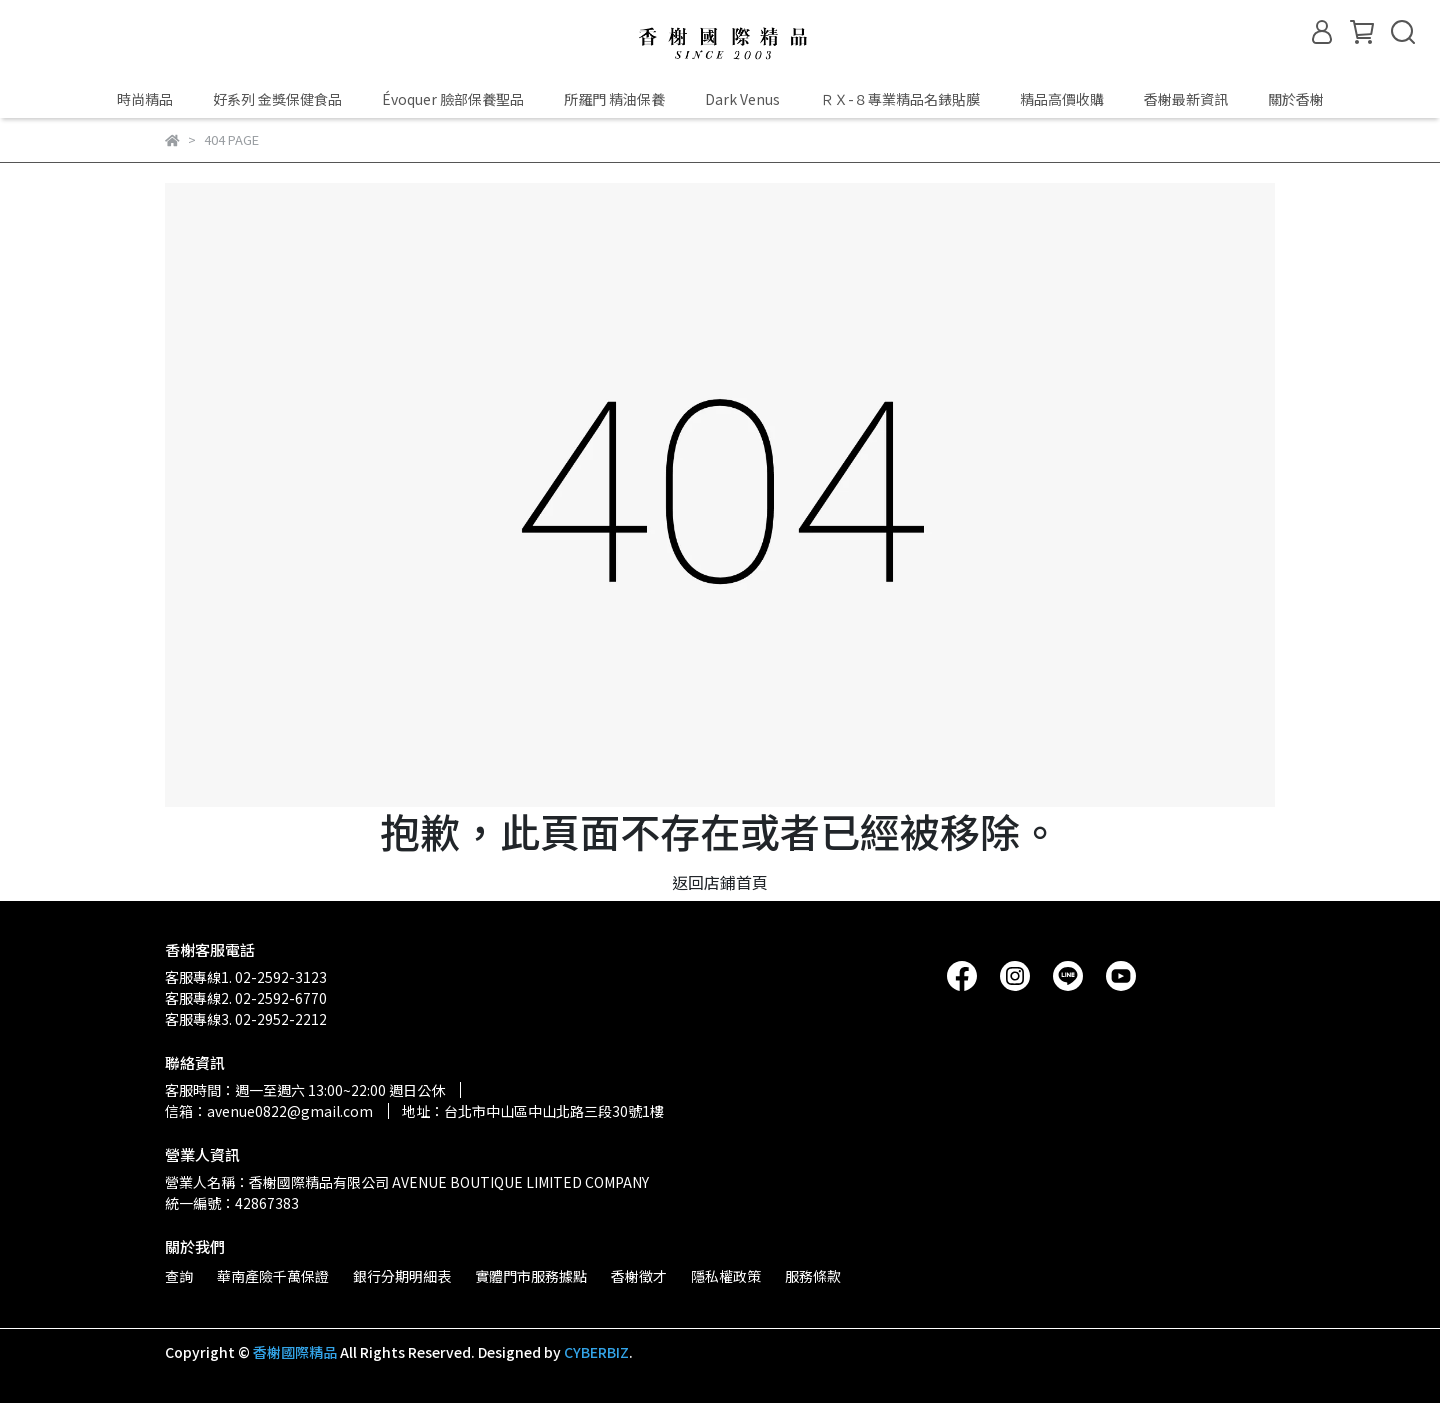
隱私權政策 (726, 1276)
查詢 (179, 1276)
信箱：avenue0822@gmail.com (269, 1111)
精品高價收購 (1062, 99)
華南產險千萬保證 (273, 1276)
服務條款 (813, 1276)
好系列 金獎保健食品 (277, 99)
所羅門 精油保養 (614, 99)
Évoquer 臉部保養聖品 (453, 99)
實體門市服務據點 (531, 1276)
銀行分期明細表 (402, 1276)
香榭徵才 (639, 1276)
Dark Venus (742, 99)
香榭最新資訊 (1186, 99)
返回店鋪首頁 (720, 882)
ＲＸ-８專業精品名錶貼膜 (900, 99)
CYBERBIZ (596, 1352)
